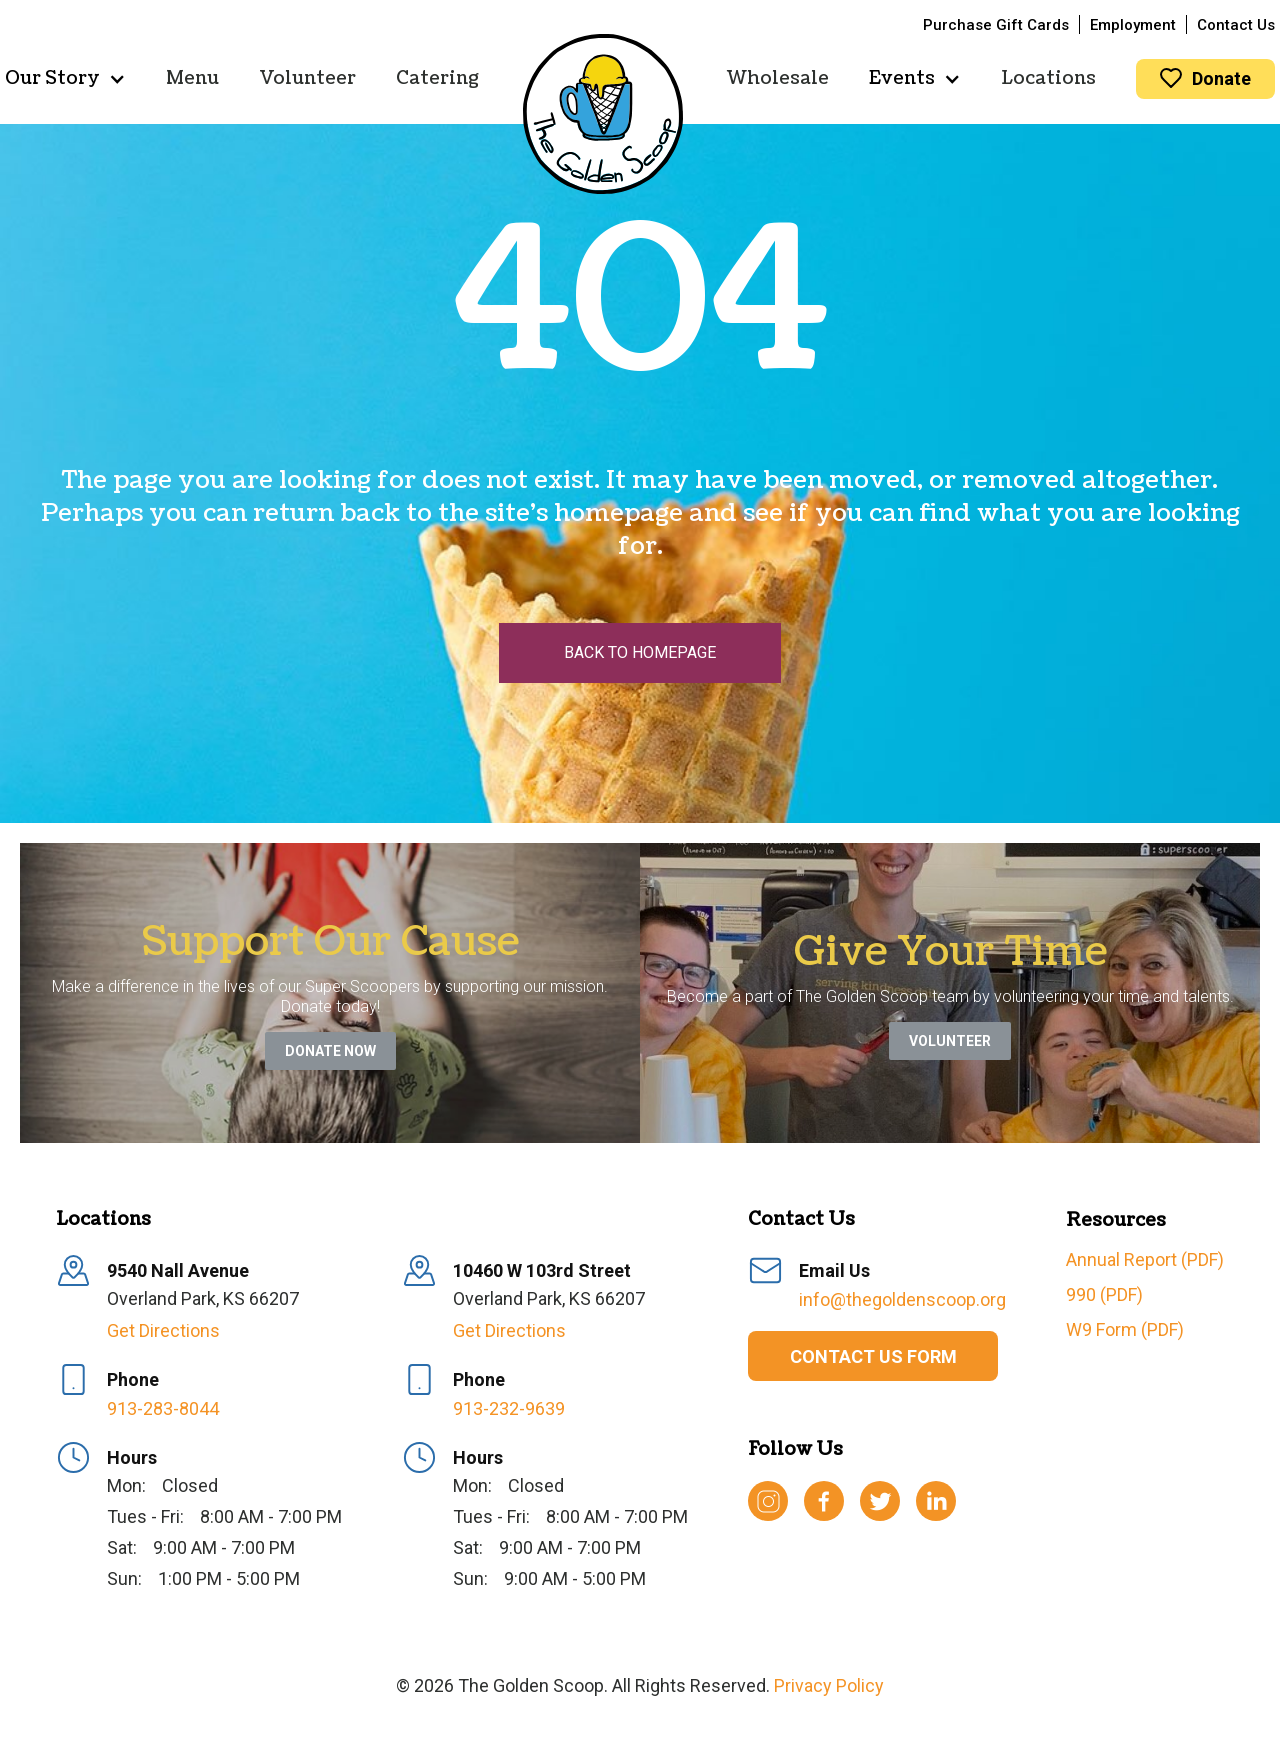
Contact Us (1236, 25)
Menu (192, 79)
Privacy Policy (829, 1685)
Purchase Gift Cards (996, 25)
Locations (1048, 79)
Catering (437, 79)
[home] (603, 114)
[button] (65, 79)
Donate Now (330, 1051)
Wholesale (778, 79)
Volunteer (307, 79)
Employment (1133, 25)
